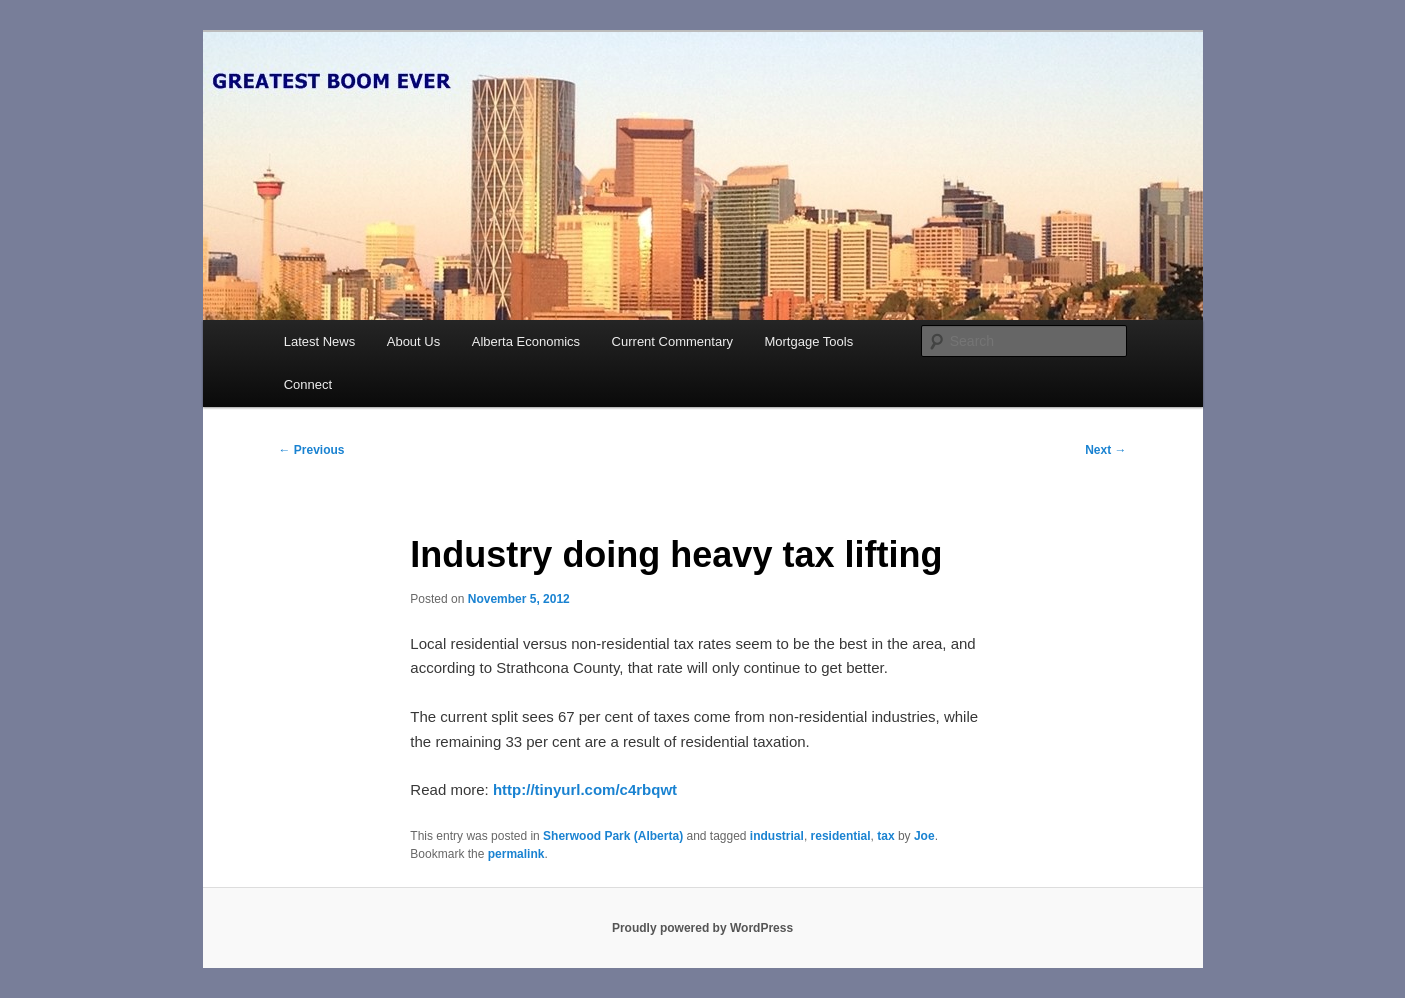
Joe (924, 836)
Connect (308, 384)
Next (1105, 450)
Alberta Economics (526, 341)
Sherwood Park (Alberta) (613, 836)
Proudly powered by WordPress (702, 928)
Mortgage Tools (808, 341)
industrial (777, 836)
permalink (516, 854)
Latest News (320, 341)
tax (885, 836)
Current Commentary (672, 341)
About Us (413, 341)
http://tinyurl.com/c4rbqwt (585, 789)
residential (841, 836)
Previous (312, 450)
